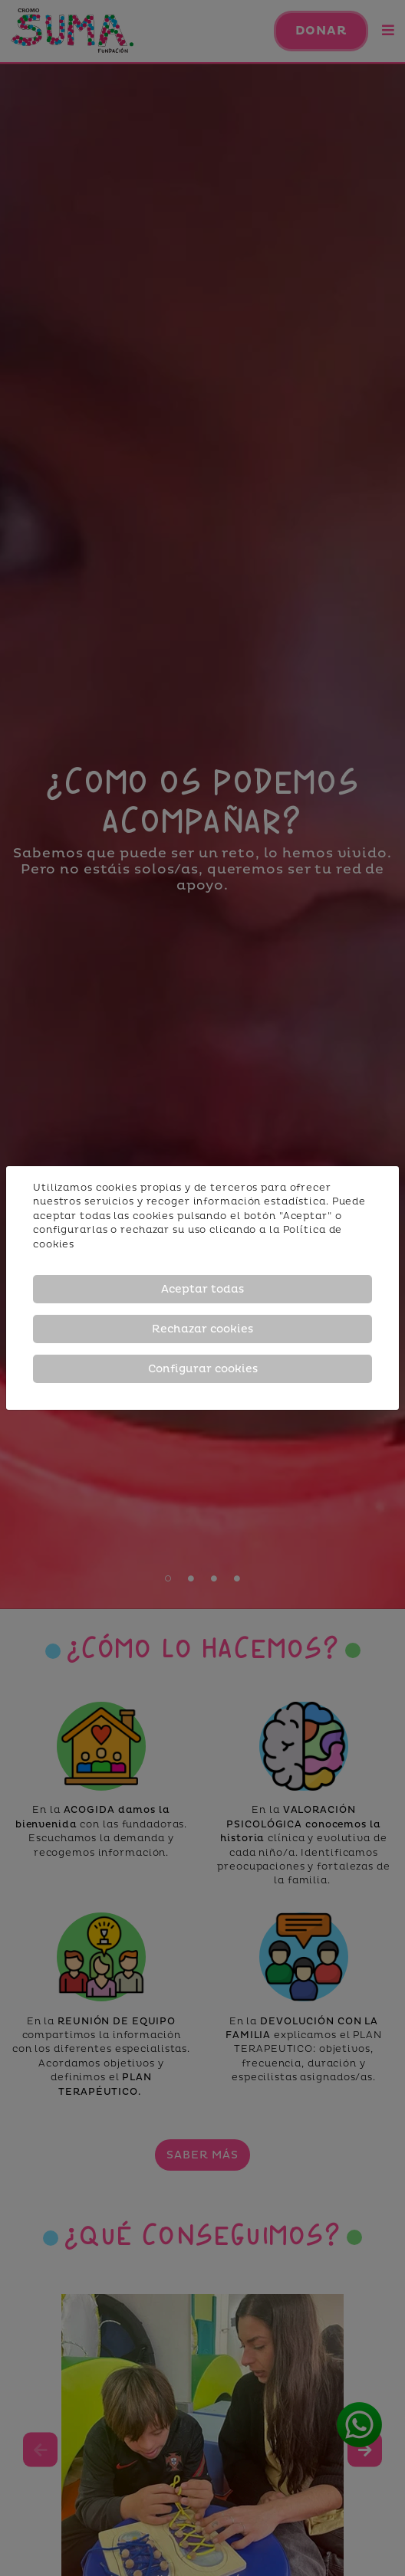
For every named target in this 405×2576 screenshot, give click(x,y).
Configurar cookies (203, 1368)
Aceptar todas (202, 1289)
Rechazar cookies (202, 1329)
